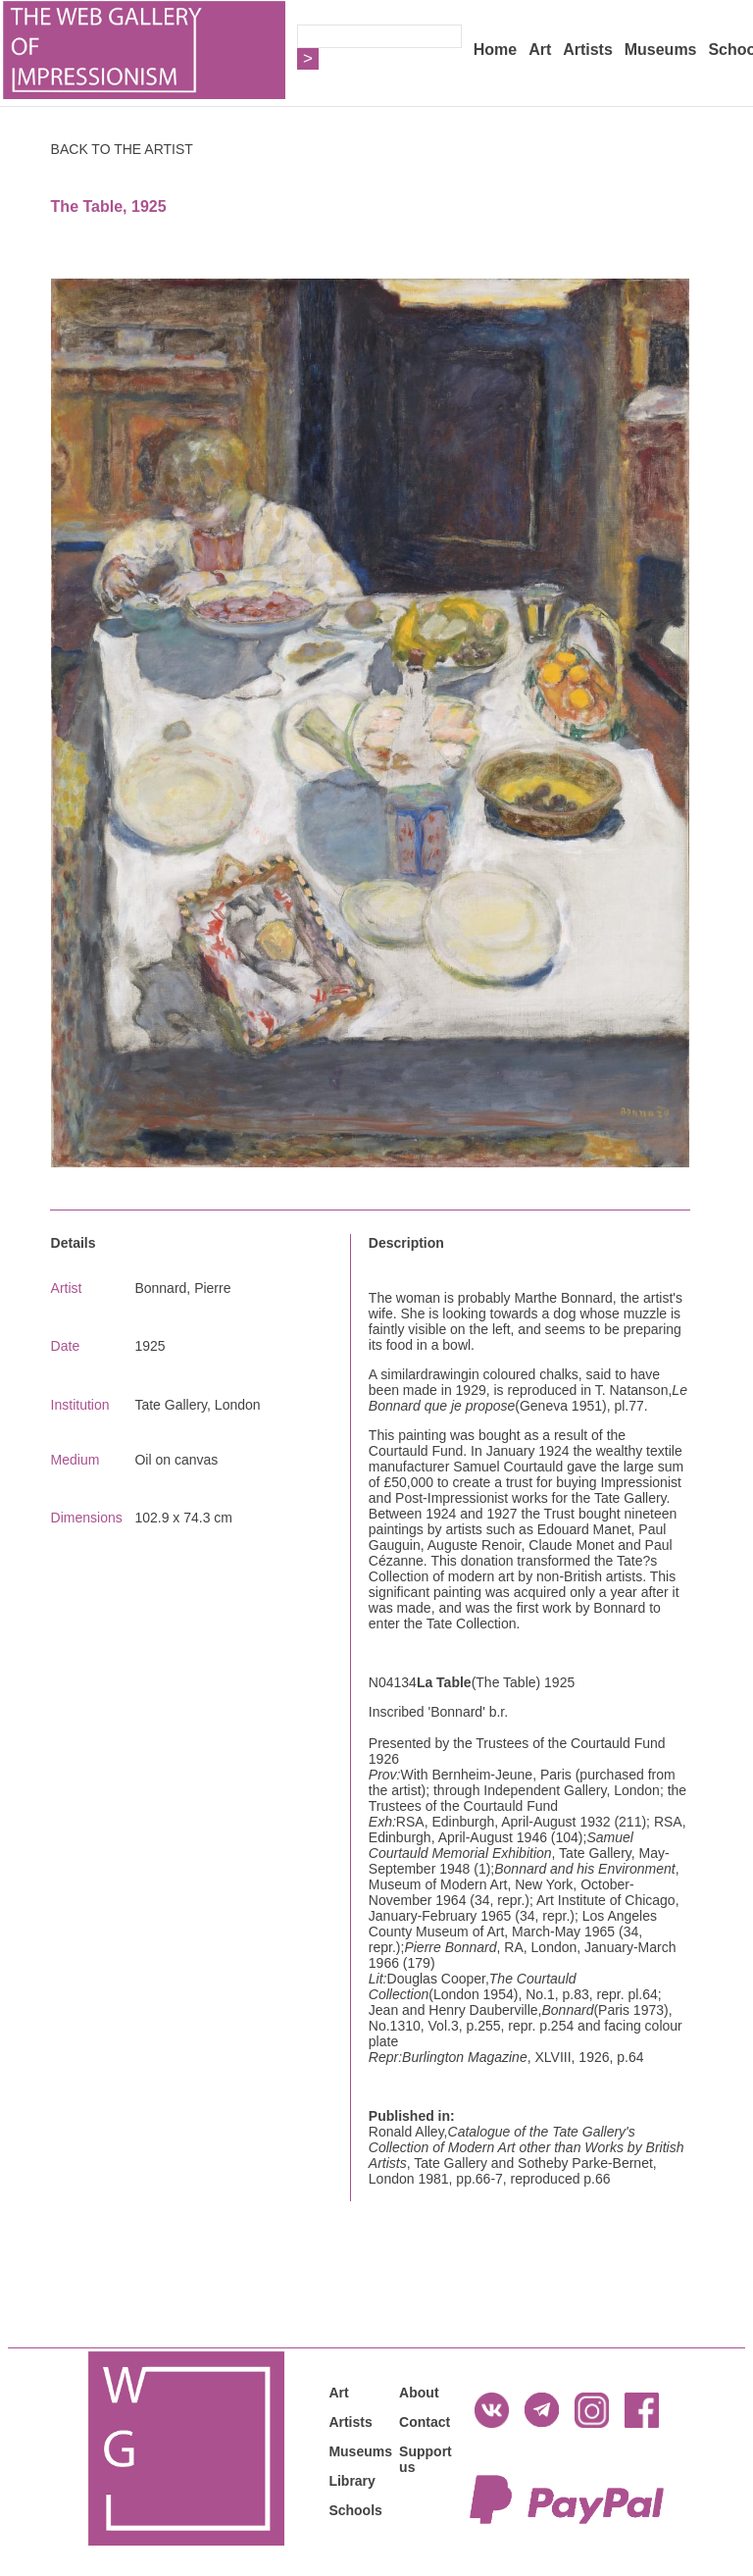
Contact (424, 2422)
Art (539, 49)
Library (351, 2481)
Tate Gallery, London (197, 1405)
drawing (445, 1374)
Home (495, 49)
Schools (354, 2510)
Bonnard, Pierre (182, 1288)
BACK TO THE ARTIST (122, 149)
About (418, 2392)
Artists (588, 49)
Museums (661, 49)
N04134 (393, 1682)
